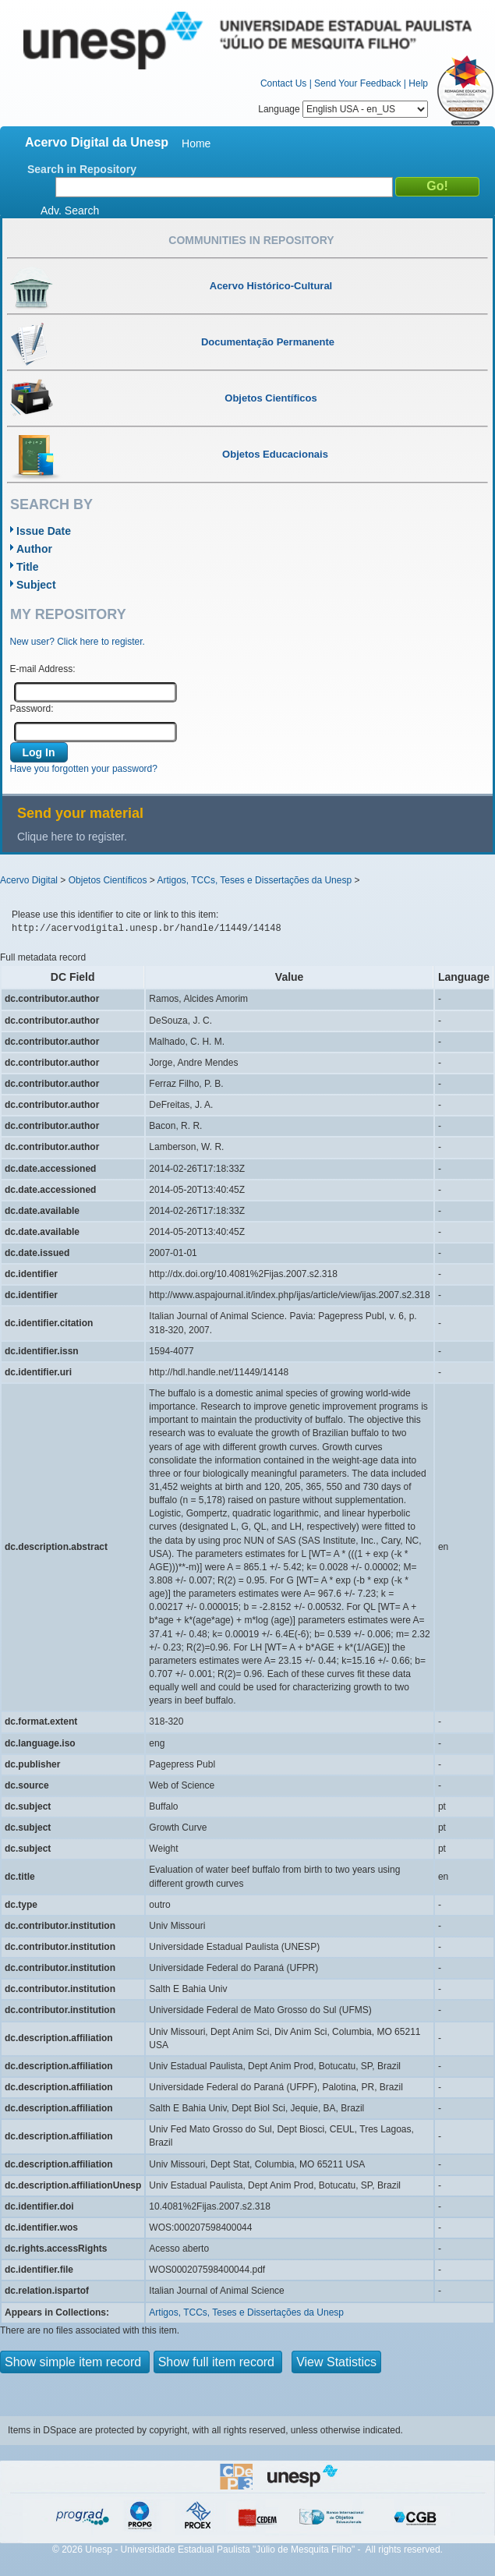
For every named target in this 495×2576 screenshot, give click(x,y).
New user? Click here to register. (77, 641)
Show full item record (218, 2362)
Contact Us (283, 83)
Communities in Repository (251, 240)
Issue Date (43, 531)
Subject (36, 585)
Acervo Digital (29, 880)
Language (343, 109)
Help (418, 83)
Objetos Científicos (108, 880)
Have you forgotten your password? (83, 768)
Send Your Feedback (357, 83)
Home (196, 143)
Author (34, 549)
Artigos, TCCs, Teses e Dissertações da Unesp (254, 880)
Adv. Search (70, 210)
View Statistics (336, 2362)
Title (27, 567)
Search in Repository (81, 169)
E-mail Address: (43, 668)
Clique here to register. (72, 836)
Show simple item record (75, 2362)
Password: (32, 708)
